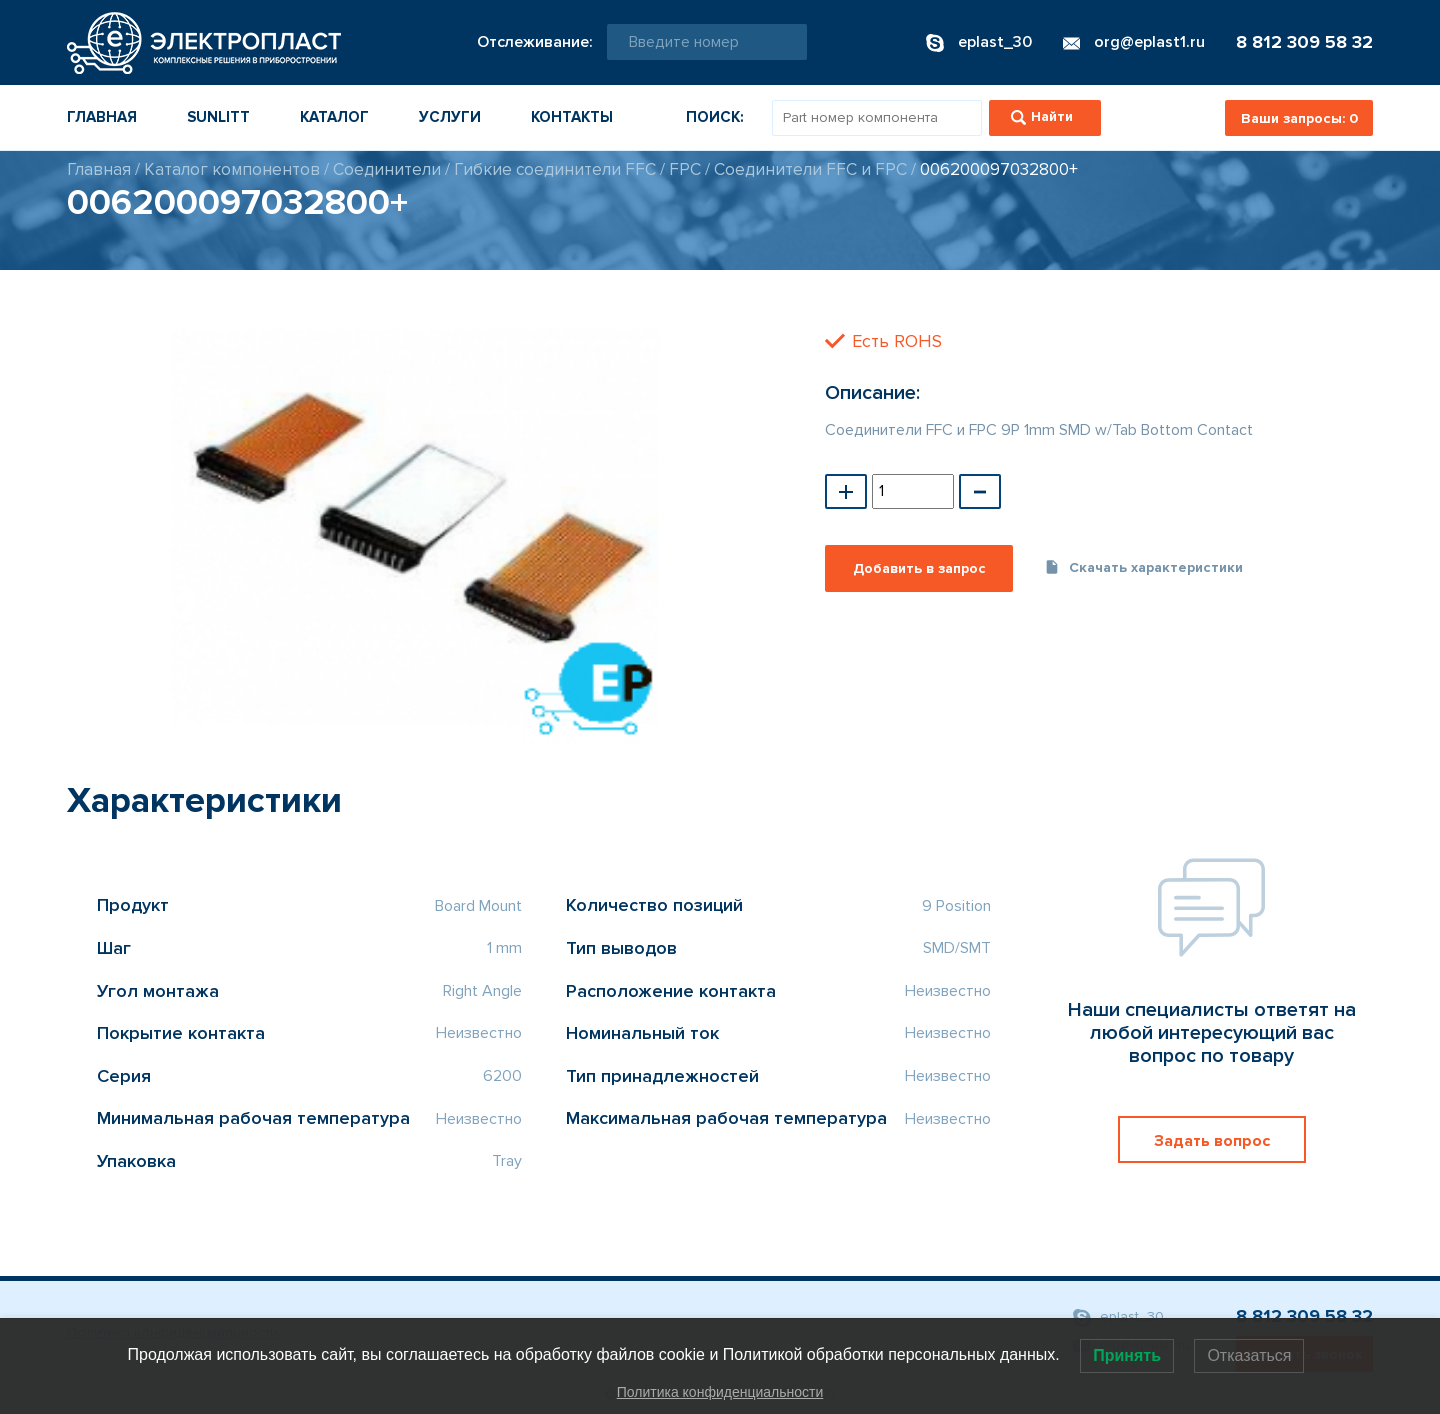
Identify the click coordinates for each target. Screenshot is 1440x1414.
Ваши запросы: (1299, 118)
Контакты (572, 117)
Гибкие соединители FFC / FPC (577, 169)
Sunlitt (218, 117)
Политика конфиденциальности (720, 1392)
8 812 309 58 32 (1304, 42)
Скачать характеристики (1143, 567)
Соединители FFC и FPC (810, 169)
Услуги (450, 117)
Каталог (334, 117)
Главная (102, 117)
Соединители (387, 169)
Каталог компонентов (232, 169)
